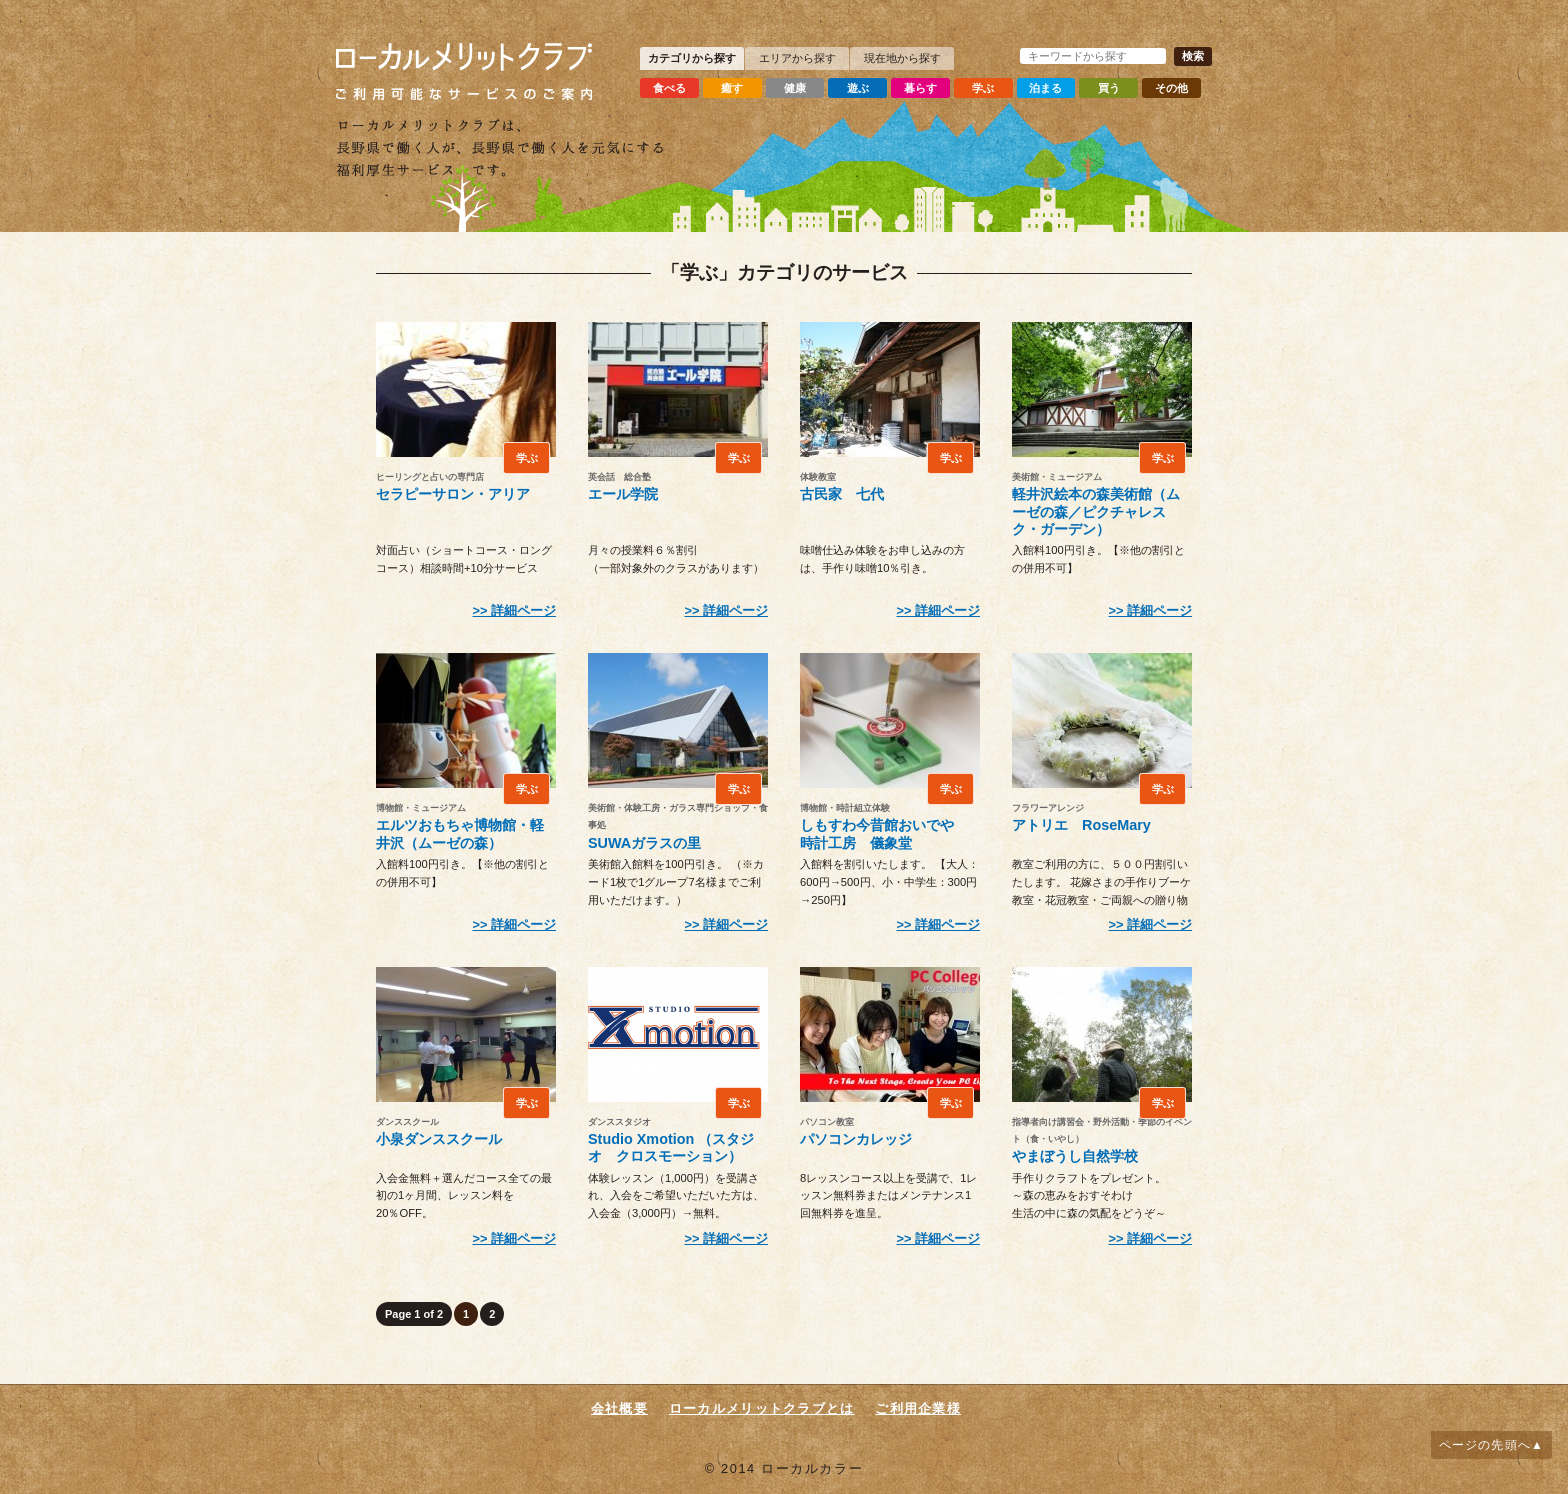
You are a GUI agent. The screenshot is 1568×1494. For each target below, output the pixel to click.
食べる (670, 86)
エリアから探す (797, 58)
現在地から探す (902, 58)
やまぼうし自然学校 (1075, 1156)
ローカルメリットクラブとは (762, 1408)
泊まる (1054, 86)
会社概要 (619, 1408)
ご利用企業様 (918, 1408)
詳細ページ (523, 610)
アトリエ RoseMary (1081, 825)
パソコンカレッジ (856, 1139)
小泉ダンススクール (439, 1139)
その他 (1182, 86)
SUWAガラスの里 (644, 843)
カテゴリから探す (692, 58)
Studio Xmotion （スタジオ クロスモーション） (671, 1147)
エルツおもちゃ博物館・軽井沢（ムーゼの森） (460, 833)
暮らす (926, 86)
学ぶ (990, 86)
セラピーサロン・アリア (453, 494)
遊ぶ (862, 86)
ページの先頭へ (1485, 1445)
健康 (798, 86)
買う (1118, 86)
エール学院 (623, 494)
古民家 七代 (842, 494)
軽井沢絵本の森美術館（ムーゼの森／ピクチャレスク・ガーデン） (1096, 511)
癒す (734, 86)
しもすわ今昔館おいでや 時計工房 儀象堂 (884, 833)
